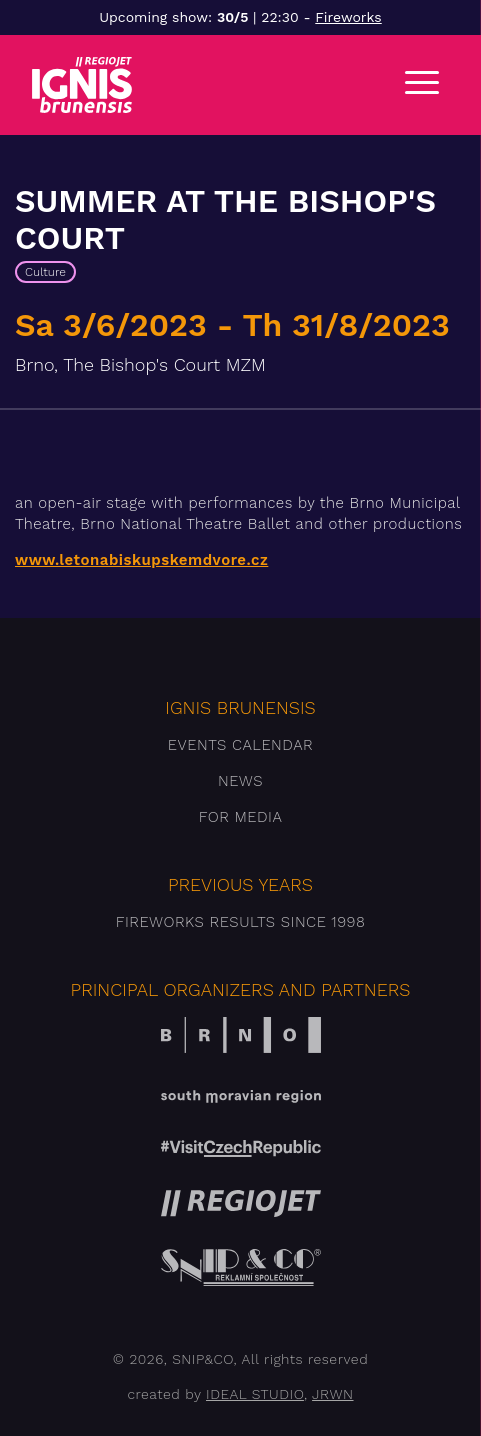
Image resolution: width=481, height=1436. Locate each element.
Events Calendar (240, 745)
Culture (45, 272)
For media (241, 817)
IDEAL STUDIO (255, 1394)
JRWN (332, 1394)
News (240, 781)
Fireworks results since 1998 (241, 922)
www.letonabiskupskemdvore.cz (141, 560)
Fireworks (348, 17)
